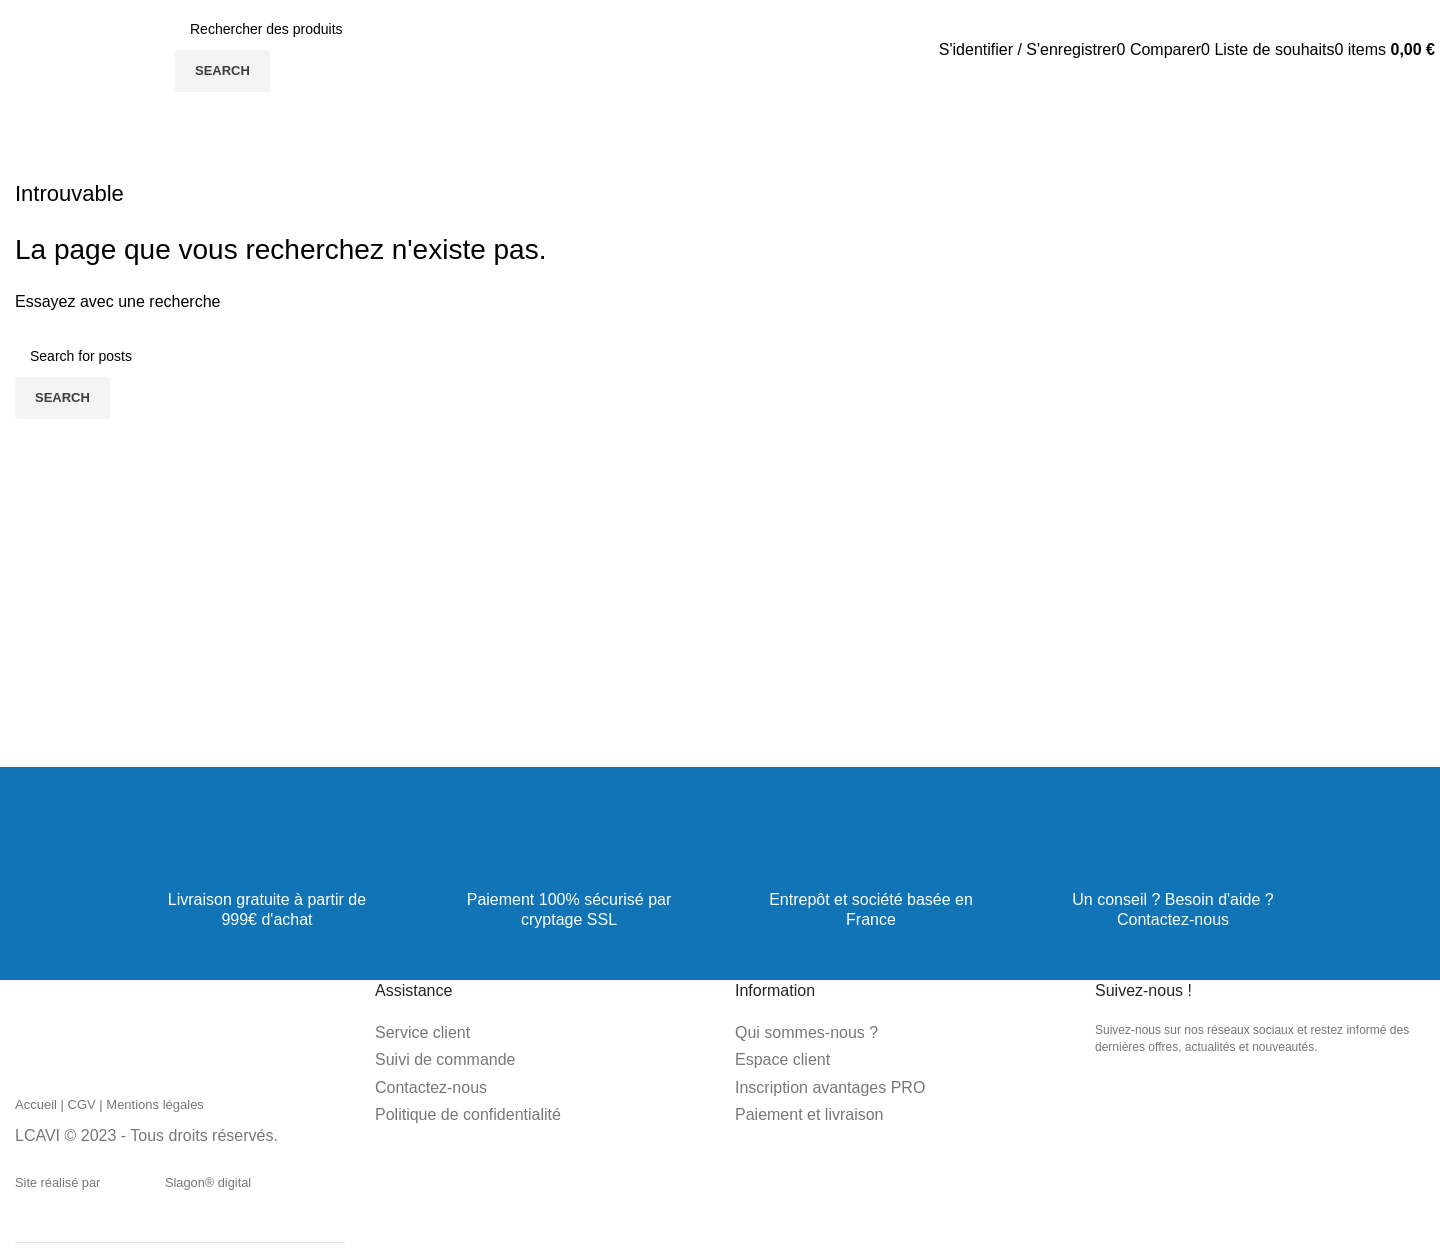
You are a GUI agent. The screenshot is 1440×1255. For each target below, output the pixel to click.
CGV (82, 1104)
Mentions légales (155, 1104)
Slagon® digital (179, 1182)
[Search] (327, 29)
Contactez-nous (1173, 919)
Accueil (36, 1104)
